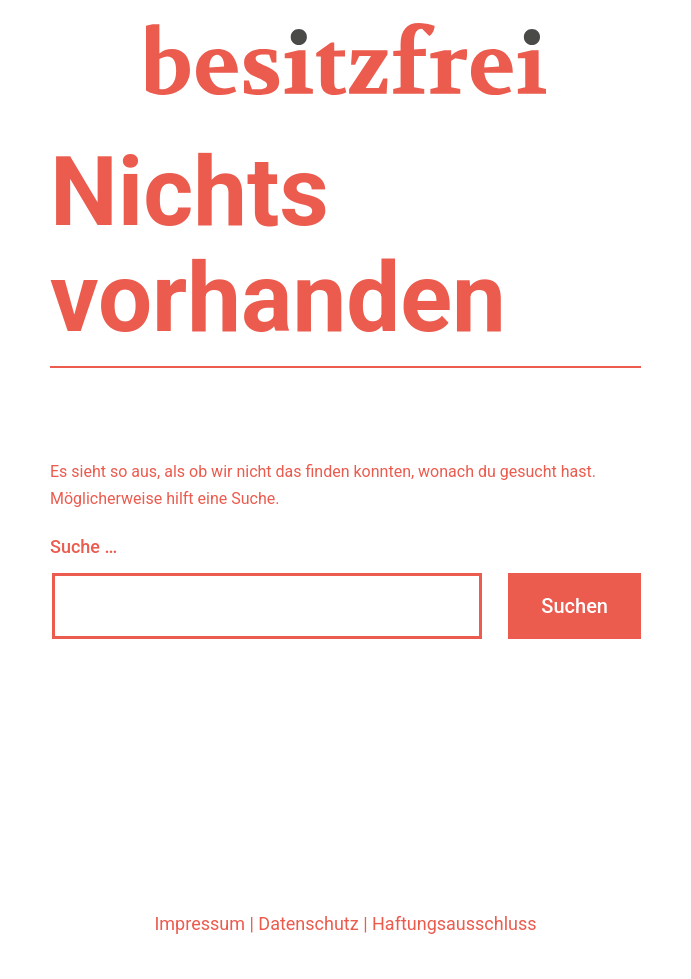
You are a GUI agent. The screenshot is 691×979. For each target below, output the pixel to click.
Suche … (83, 546)
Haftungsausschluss (454, 923)
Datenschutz (308, 923)
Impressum (199, 923)
